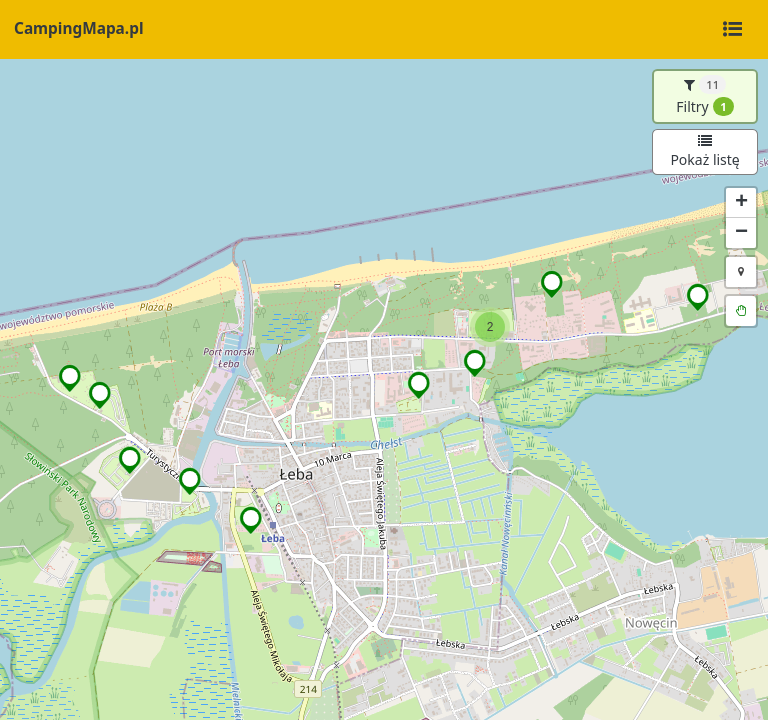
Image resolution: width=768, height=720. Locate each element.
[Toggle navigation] (732, 30)
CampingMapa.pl (78, 28)
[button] (698, 297)
